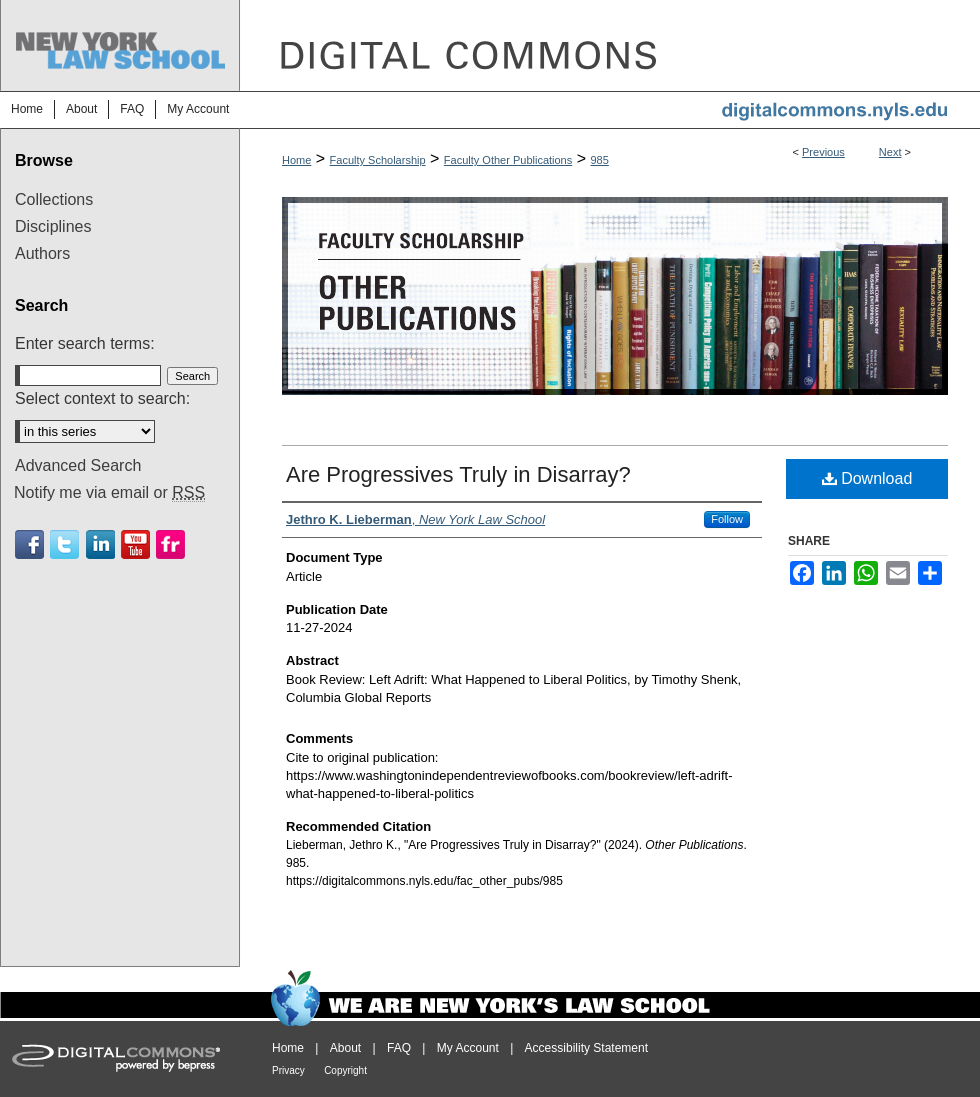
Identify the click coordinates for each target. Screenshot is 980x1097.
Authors (42, 253)
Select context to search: (102, 398)
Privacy (288, 1070)
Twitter (64, 544)
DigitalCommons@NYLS (610, 45)
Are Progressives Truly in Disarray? (458, 474)
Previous (823, 152)
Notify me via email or (109, 493)
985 (599, 160)
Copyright (345, 1070)
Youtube (135, 544)
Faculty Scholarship (378, 160)
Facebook (29, 544)
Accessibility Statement (586, 1048)
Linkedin (100, 544)
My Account (468, 1048)
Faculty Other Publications (508, 160)
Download (867, 478)
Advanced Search (78, 465)
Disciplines (53, 226)
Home (296, 160)
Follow (727, 519)
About (345, 1048)
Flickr (170, 544)
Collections (54, 199)
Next (890, 152)
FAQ (399, 1048)
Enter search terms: (85, 343)
